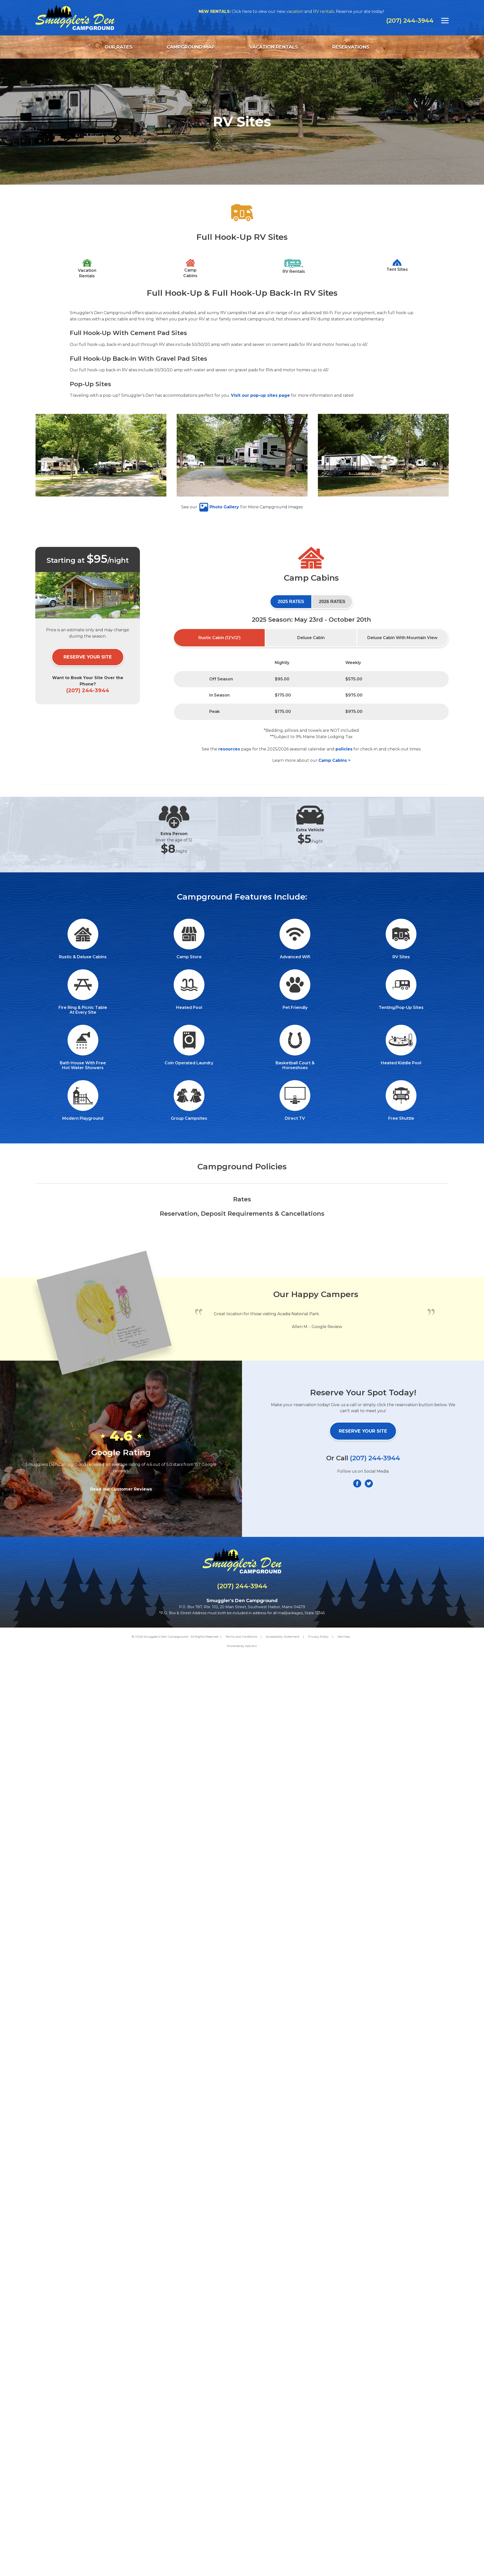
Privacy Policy (318, 1636)
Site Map (343, 1636)
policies (344, 749)
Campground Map (191, 47)
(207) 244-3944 (410, 20)
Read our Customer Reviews (121, 1489)
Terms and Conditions (241, 1636)
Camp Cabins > (334, 760)
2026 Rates (332, 601)
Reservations (350, 47)
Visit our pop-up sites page (260, 395)
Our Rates (118, 47)
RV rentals (326, 11)
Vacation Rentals (273, 47)
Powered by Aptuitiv (242, 1646)
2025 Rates (291, 601)
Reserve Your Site (88, 657)
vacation (297, 11)
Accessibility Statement (282, 1636)
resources (229, 749)
